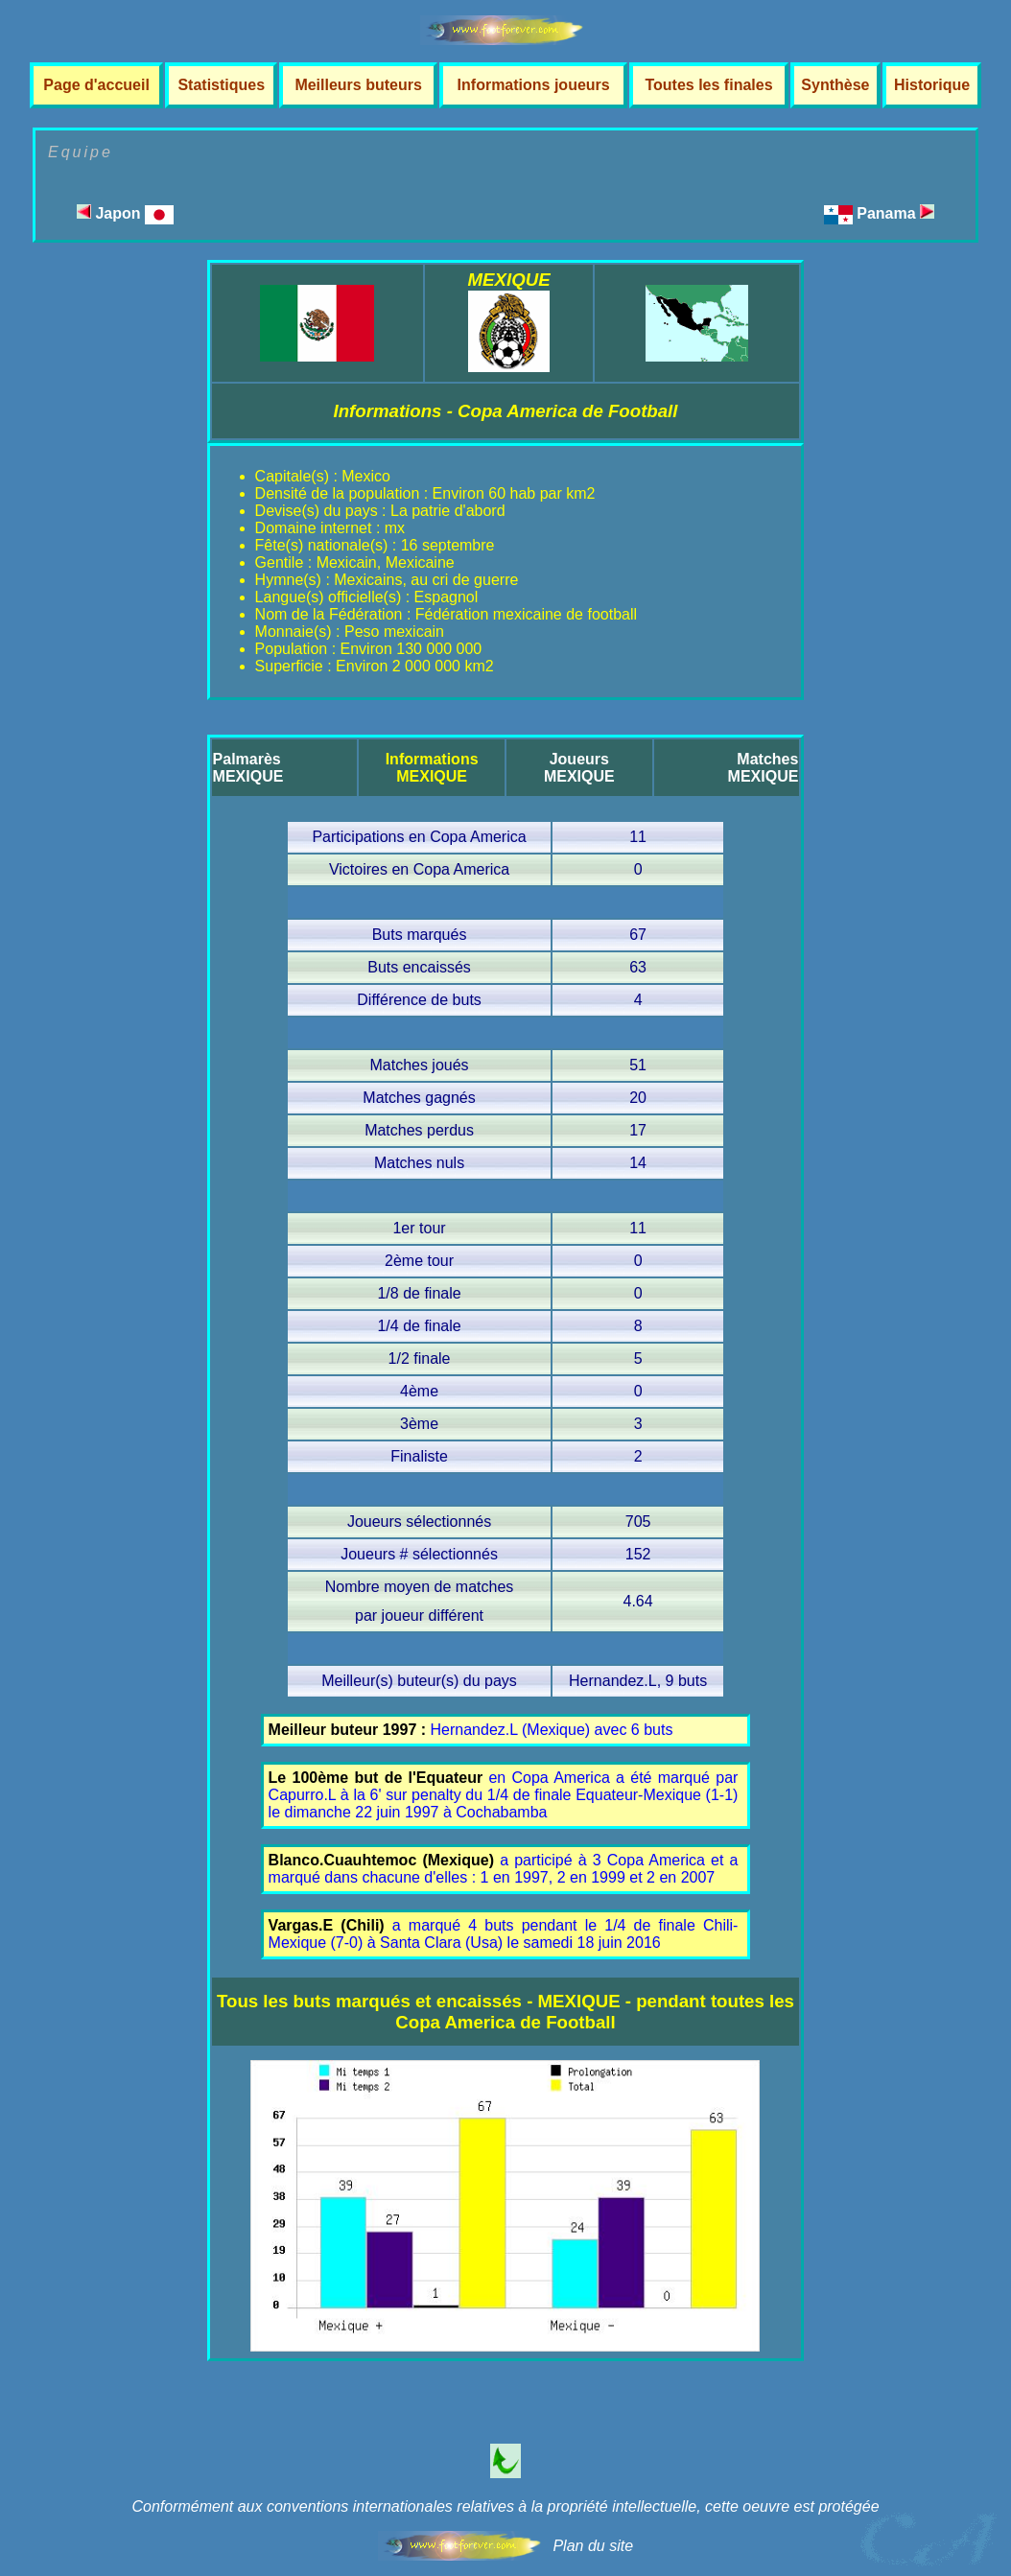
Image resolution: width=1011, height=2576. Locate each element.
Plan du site (593, 2546)
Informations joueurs (534, 85)
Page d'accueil (96, 85)
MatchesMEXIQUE (763, 768)
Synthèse (835, 85)
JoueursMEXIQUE (579, 768)
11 (638, 837)
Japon (125, 213)
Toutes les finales (708, 85)
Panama (895, 213)
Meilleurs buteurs (357, 85)
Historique (932, 85)
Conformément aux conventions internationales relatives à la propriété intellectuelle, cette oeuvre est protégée (505, 2506)
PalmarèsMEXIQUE (248, 768)
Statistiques (221, 85)
